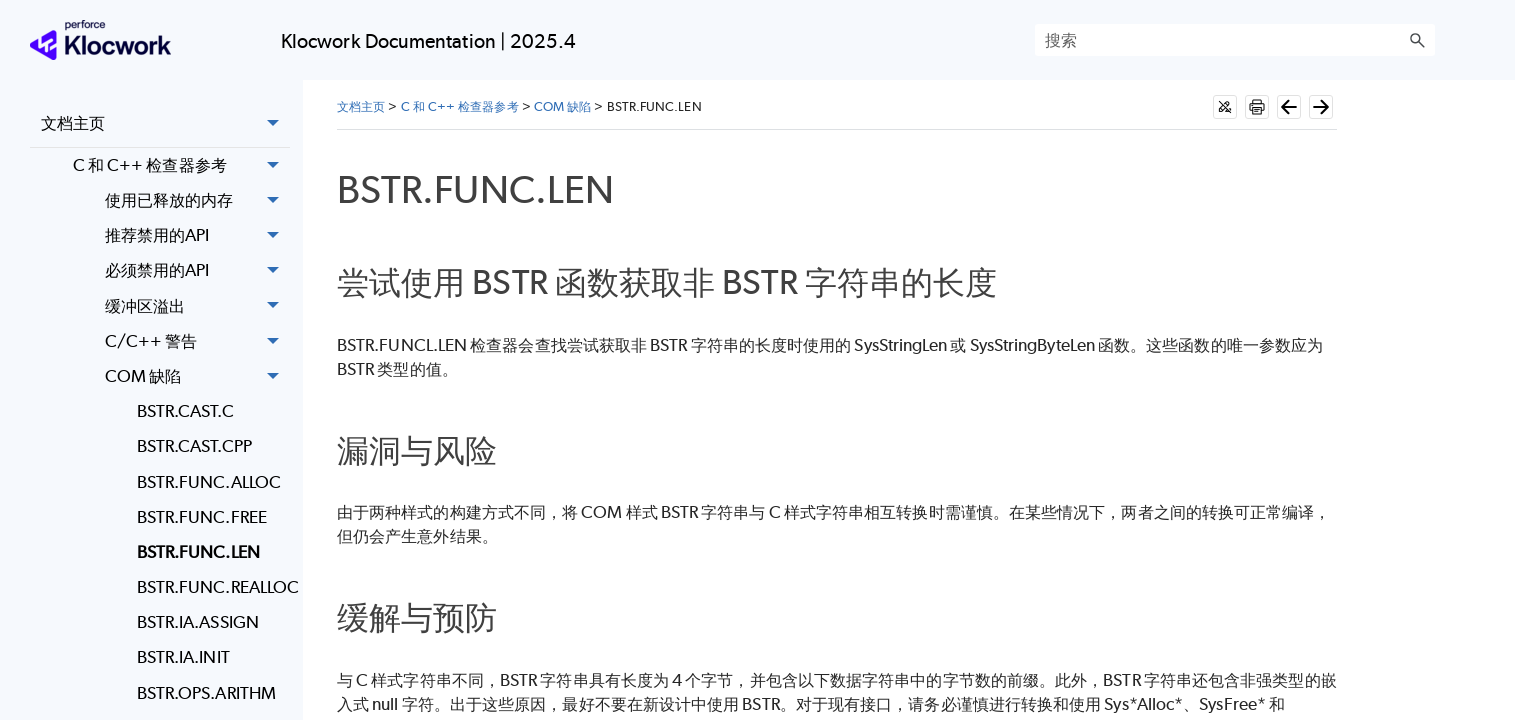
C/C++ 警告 (197, 341)
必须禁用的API (197, 271)
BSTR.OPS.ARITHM (206, 693)
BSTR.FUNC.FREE (202, 517)
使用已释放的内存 (197, 200)
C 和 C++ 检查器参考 (181, 165)
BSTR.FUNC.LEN (198, 552)
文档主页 (165, 124)
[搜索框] (1235, 40)
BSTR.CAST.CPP (194, 446)
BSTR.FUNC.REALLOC (213, 587)
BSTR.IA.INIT (183, 657)
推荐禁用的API (197, 235)
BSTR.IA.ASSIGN (198, 622)
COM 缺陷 (197, 376)
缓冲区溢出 (197, 306)
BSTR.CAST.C (185, 411)
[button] (1417, 40)
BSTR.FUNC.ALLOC (209, 482)
